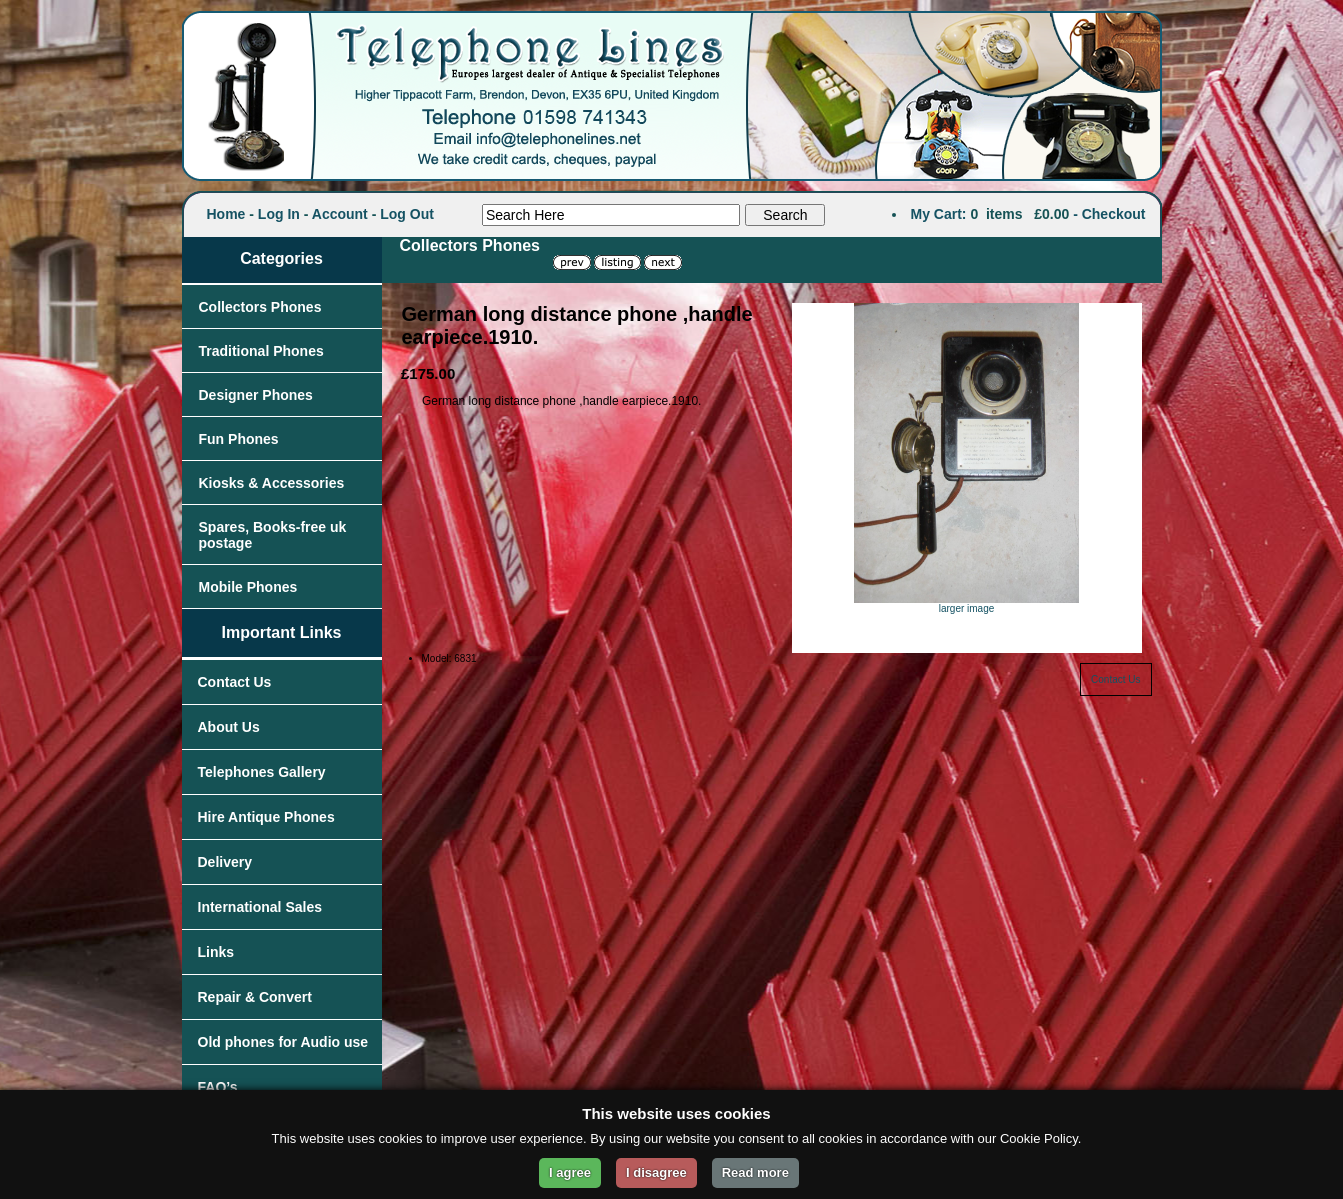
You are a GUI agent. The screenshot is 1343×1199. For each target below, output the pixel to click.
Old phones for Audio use (283, 1042)
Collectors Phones (260, 307)
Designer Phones (256, 395)
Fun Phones (239, 439)
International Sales (260, 907)
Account (340, 214)
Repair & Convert (255, 997)
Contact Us (235, 682)
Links (216, 952)
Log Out (407, 214)
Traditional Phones (261, 351)
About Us (229, 727)
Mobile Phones (248, 587)
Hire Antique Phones (266, 817)
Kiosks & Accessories (272, 483)
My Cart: (939, 214)
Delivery (225, 862)
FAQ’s (218, 1087)
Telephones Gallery (262, 772)
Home (226, 214)
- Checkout (1109, 214)
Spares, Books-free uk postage (273, 535)
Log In (279, 214)
